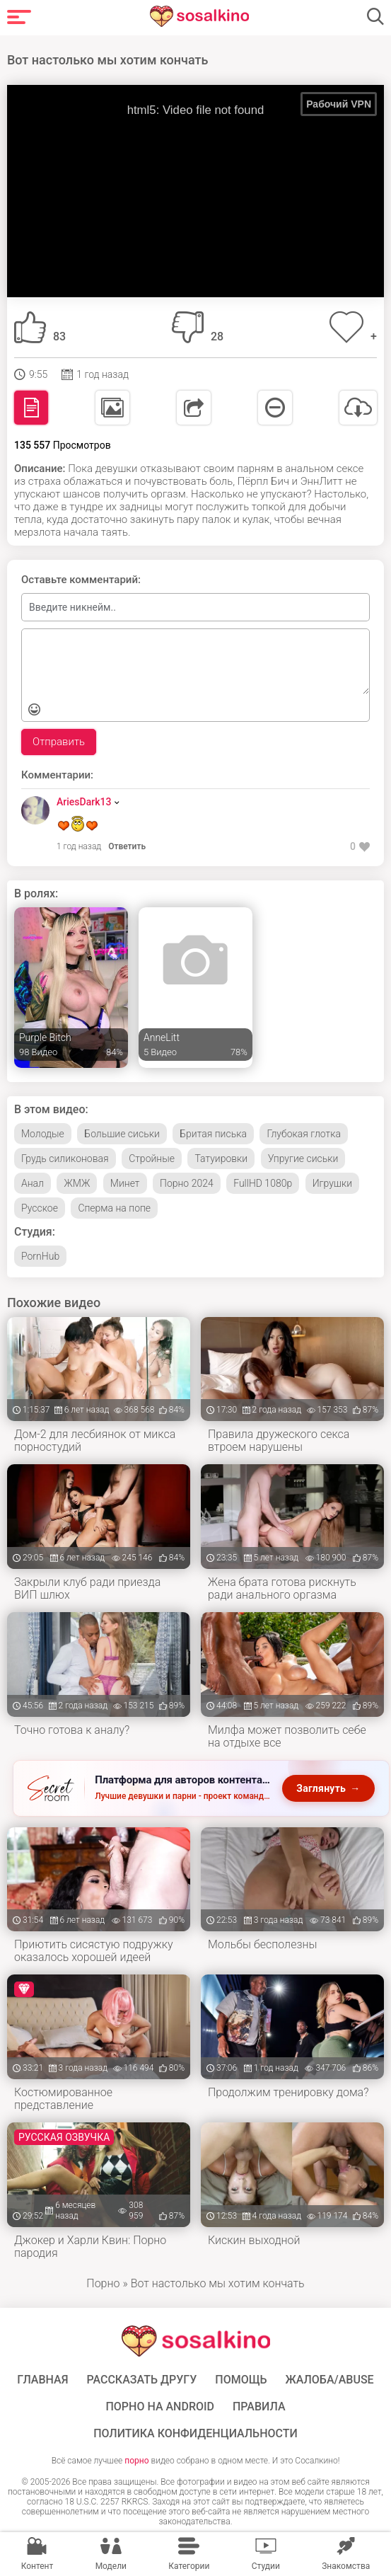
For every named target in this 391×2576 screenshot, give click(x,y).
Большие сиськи (121, 1133)
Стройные (152, 1158)
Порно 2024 (187, 1183)
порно (136, 2461)
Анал (32, 1183)
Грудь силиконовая (65, 1158)
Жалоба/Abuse (329, 2380)
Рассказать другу (141, 2380)
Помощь (241, 2380)
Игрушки (332, 1183)
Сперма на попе (114, 1208)
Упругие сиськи (303, 1158)
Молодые (42, 1133)
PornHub (40, 1256)
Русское (39, 1208)
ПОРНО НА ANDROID (159, 2406)
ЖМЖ (77, 1183)
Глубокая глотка (304, 1133)
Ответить (127, 846)
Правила (259, 2406)
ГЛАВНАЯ (42, 2380)
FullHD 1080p (262, 1183)
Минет (125, 1183)
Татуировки (220, 1158)
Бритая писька (213, 1133)
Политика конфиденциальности (195, 2433)
